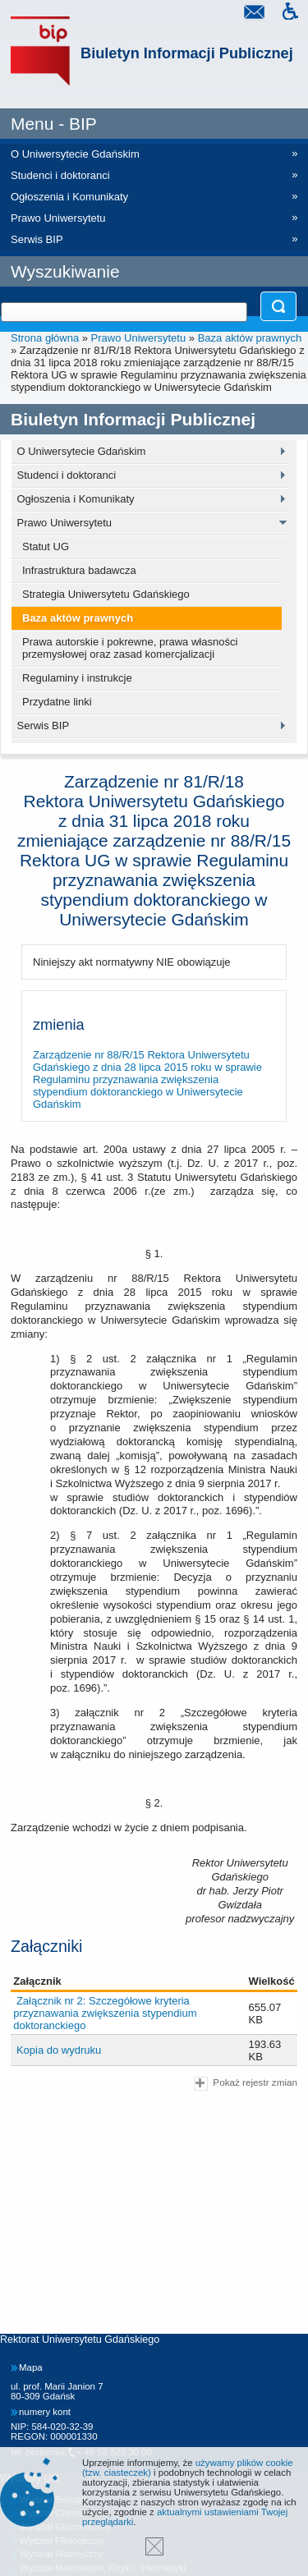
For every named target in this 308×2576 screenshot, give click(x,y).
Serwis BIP (43, 725)
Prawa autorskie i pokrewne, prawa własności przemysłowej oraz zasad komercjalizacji (129, 648)
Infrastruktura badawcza (79, 570)
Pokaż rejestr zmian (245, 2084)
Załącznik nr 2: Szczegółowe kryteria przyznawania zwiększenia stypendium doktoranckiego (104, 2013)
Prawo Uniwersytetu (138, 338)
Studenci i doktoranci (67, 475)
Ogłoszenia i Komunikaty (76, 499)
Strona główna (45, 338)
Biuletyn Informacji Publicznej (186, 53)
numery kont (45, 2412)
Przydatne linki (57, 702)
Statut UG (45, 546)
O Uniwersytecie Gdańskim (81, 451)
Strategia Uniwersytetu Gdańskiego (106, 594)
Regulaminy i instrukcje (77, 678)
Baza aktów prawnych (249, 338)
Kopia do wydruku (58, 2050)
